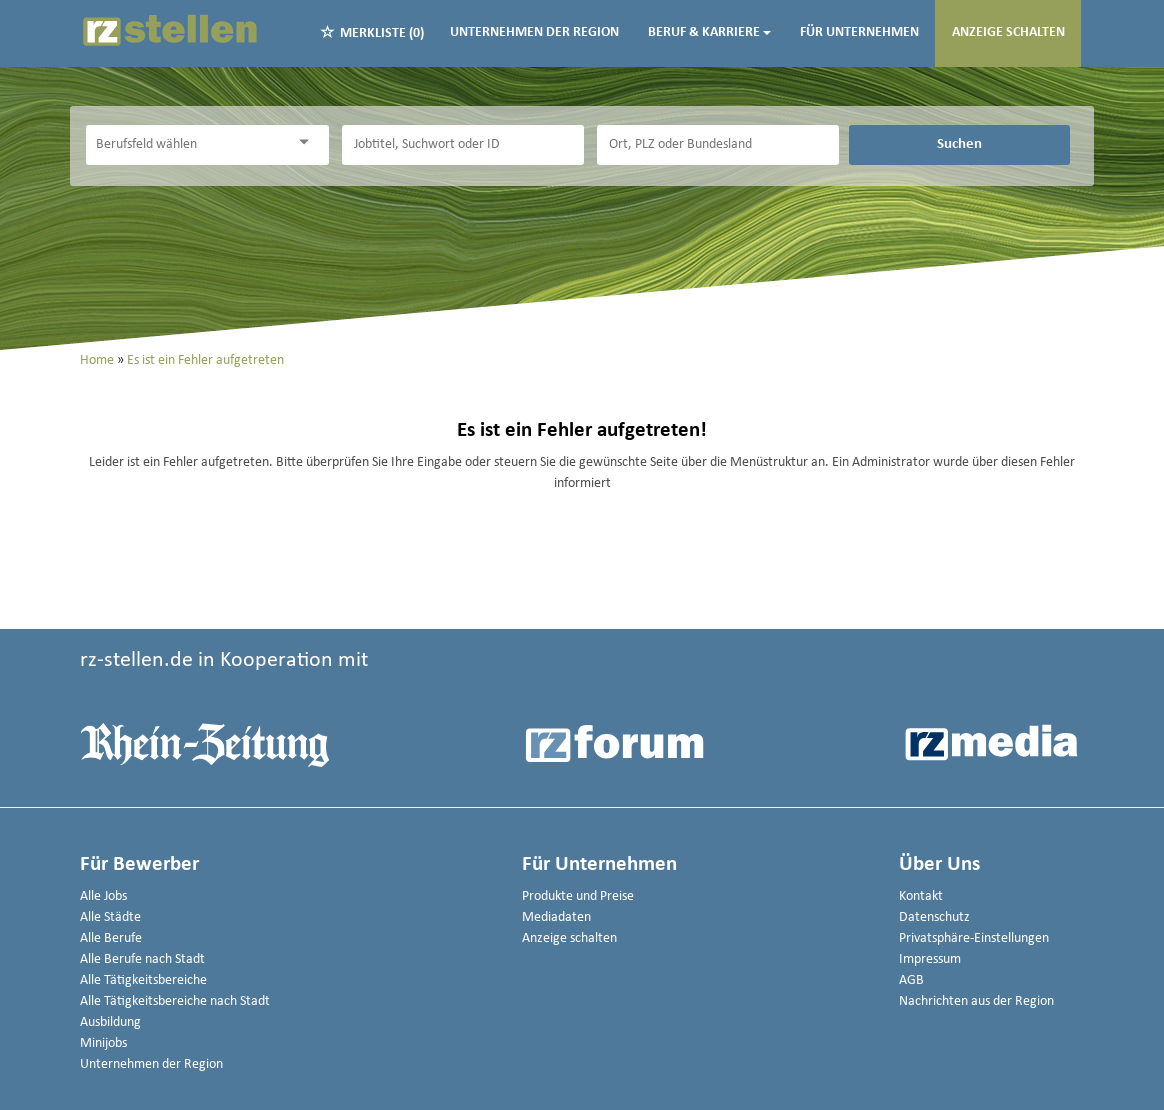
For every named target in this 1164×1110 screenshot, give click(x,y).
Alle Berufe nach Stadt (142, 959)
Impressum (930, 959)
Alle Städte (110, 917)
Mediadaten (556, 917)
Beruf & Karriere (709, 32)
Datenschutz (934, 917)
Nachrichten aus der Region (976, 1001)
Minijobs (103, 1043)
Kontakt (921, 896)
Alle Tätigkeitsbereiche (143, 980)
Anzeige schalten (1008, 32)
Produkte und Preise (578, 896)
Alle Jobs (103, 896)
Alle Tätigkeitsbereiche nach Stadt (175, 1001)
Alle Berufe (111, 938)
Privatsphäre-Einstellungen (974, 938)
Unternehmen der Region (534, 32)
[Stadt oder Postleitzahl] (718, 145)
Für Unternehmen (859, 32)
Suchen (959, 144)
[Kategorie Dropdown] (309, 142)
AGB (911, 980)
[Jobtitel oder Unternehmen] (463, 145)
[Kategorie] (187, 145)
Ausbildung (110, 1022)
